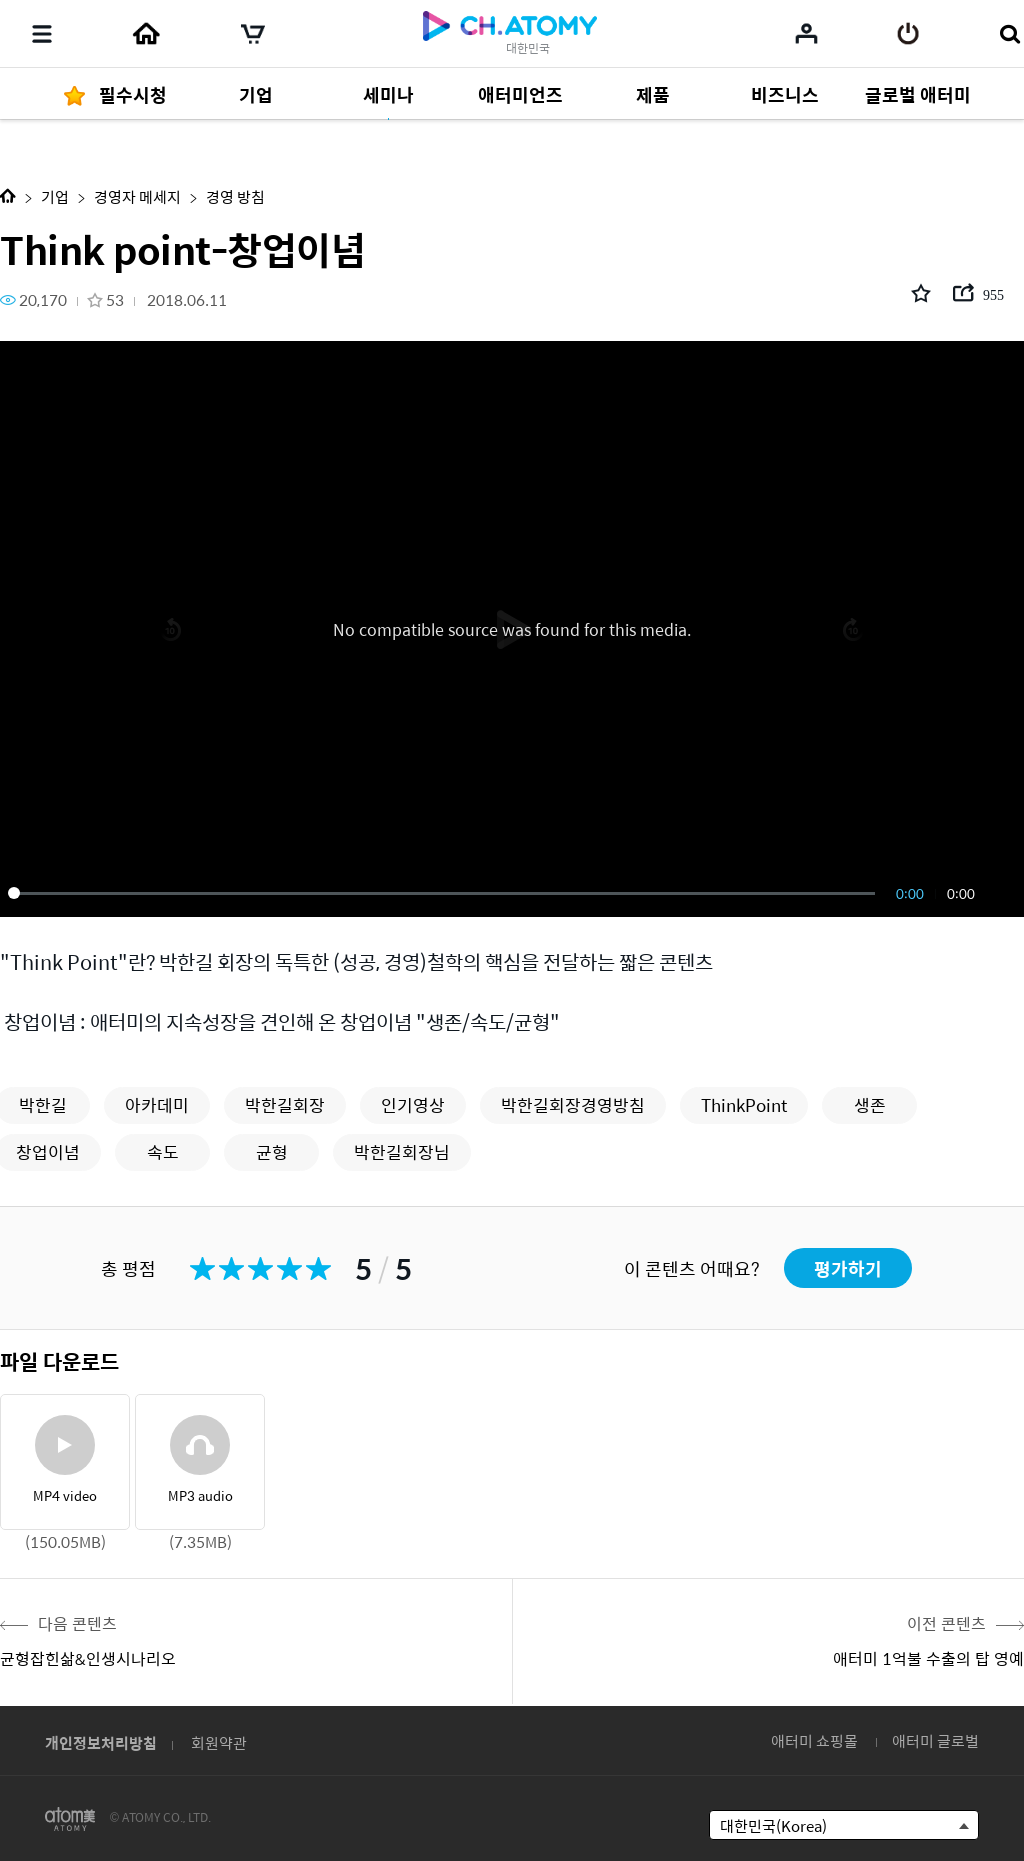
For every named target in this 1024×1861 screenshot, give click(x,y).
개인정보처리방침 (101, 1742)
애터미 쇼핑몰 (814, 1740)
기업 (55, 196)
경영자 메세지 (137, 196)
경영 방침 (235, 196)
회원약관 (219, 1742)
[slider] (445, 893)
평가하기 (848, 1268)
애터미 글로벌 (935, 1740)
